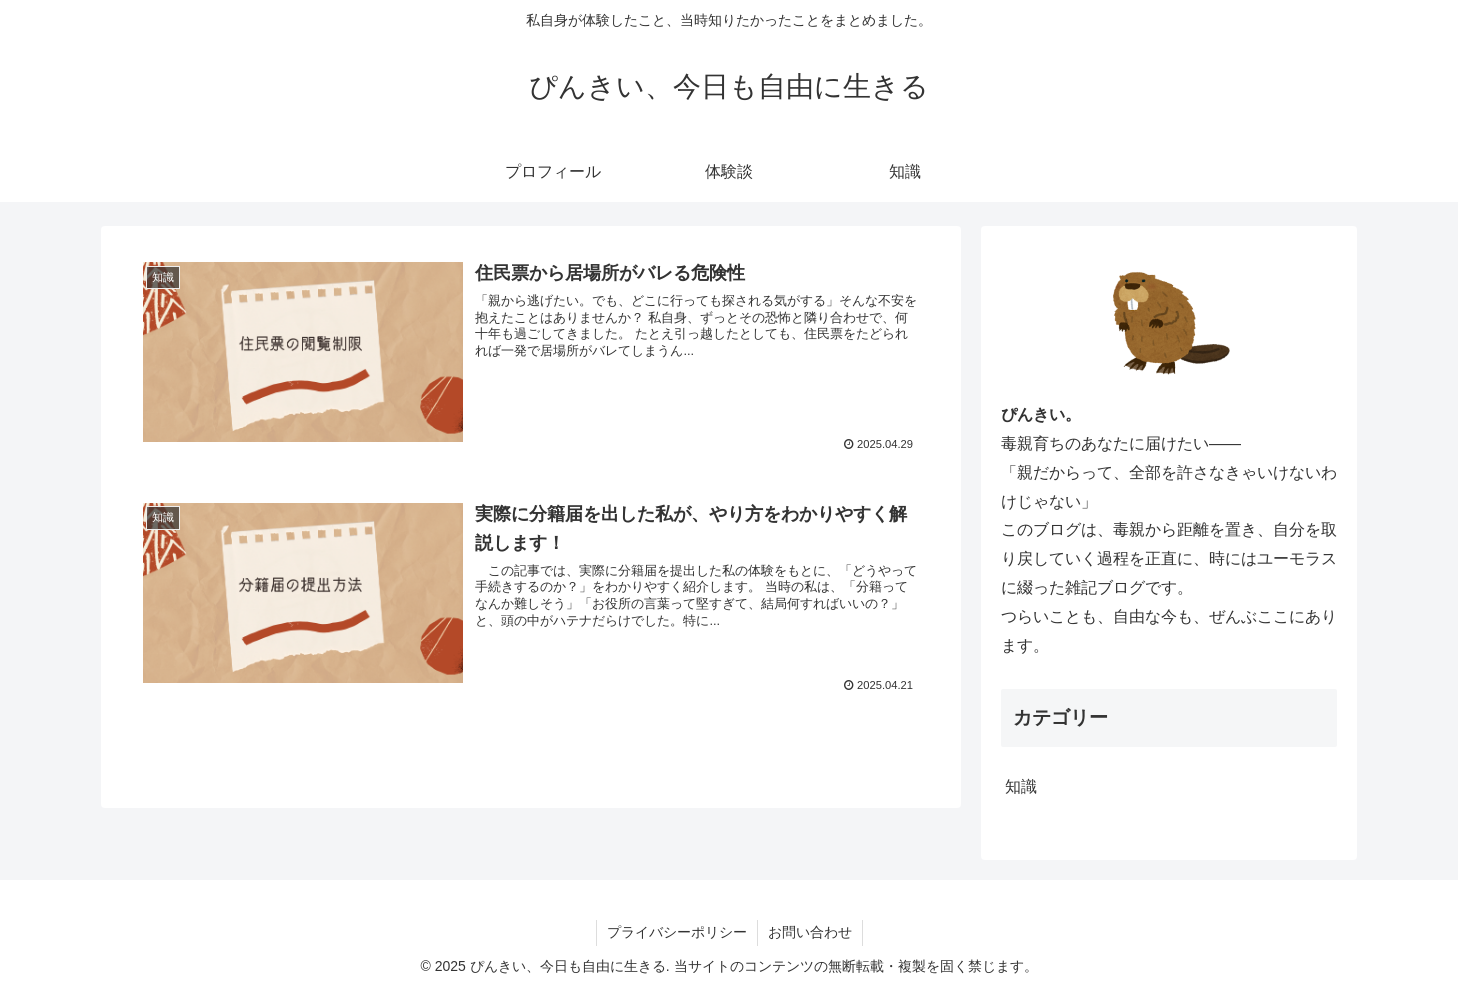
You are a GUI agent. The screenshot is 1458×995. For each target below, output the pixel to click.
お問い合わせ (810, 932)
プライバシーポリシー (677, 932)
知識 (1021, 786)
